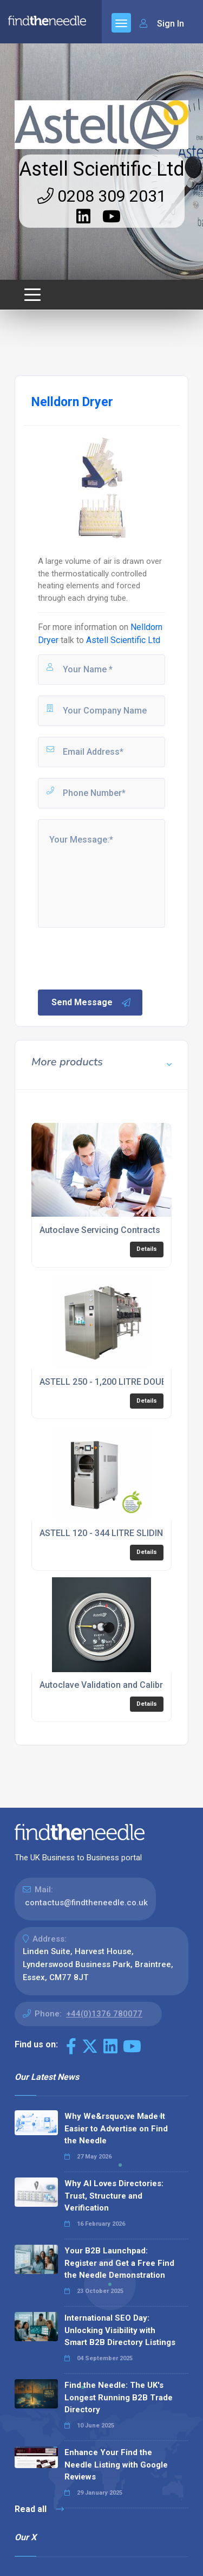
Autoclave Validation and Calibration (111, 1685)
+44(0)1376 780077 (104, 2014)
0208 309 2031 (101, 196)
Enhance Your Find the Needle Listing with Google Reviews (116, 2464)
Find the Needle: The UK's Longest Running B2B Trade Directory (118, 2397)
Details (146, 1248)
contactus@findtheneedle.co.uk (86, 1902)
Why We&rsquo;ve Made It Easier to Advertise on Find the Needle (116, 2128)
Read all (39, 2509)
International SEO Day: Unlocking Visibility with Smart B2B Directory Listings (119, 2330)
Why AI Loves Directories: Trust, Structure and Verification (113, 2196)
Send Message (91, 1002)
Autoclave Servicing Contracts (100, 1230)
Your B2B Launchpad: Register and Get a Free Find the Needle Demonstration (119, 2263)
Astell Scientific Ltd (102, 169)
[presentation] (118, 957)
